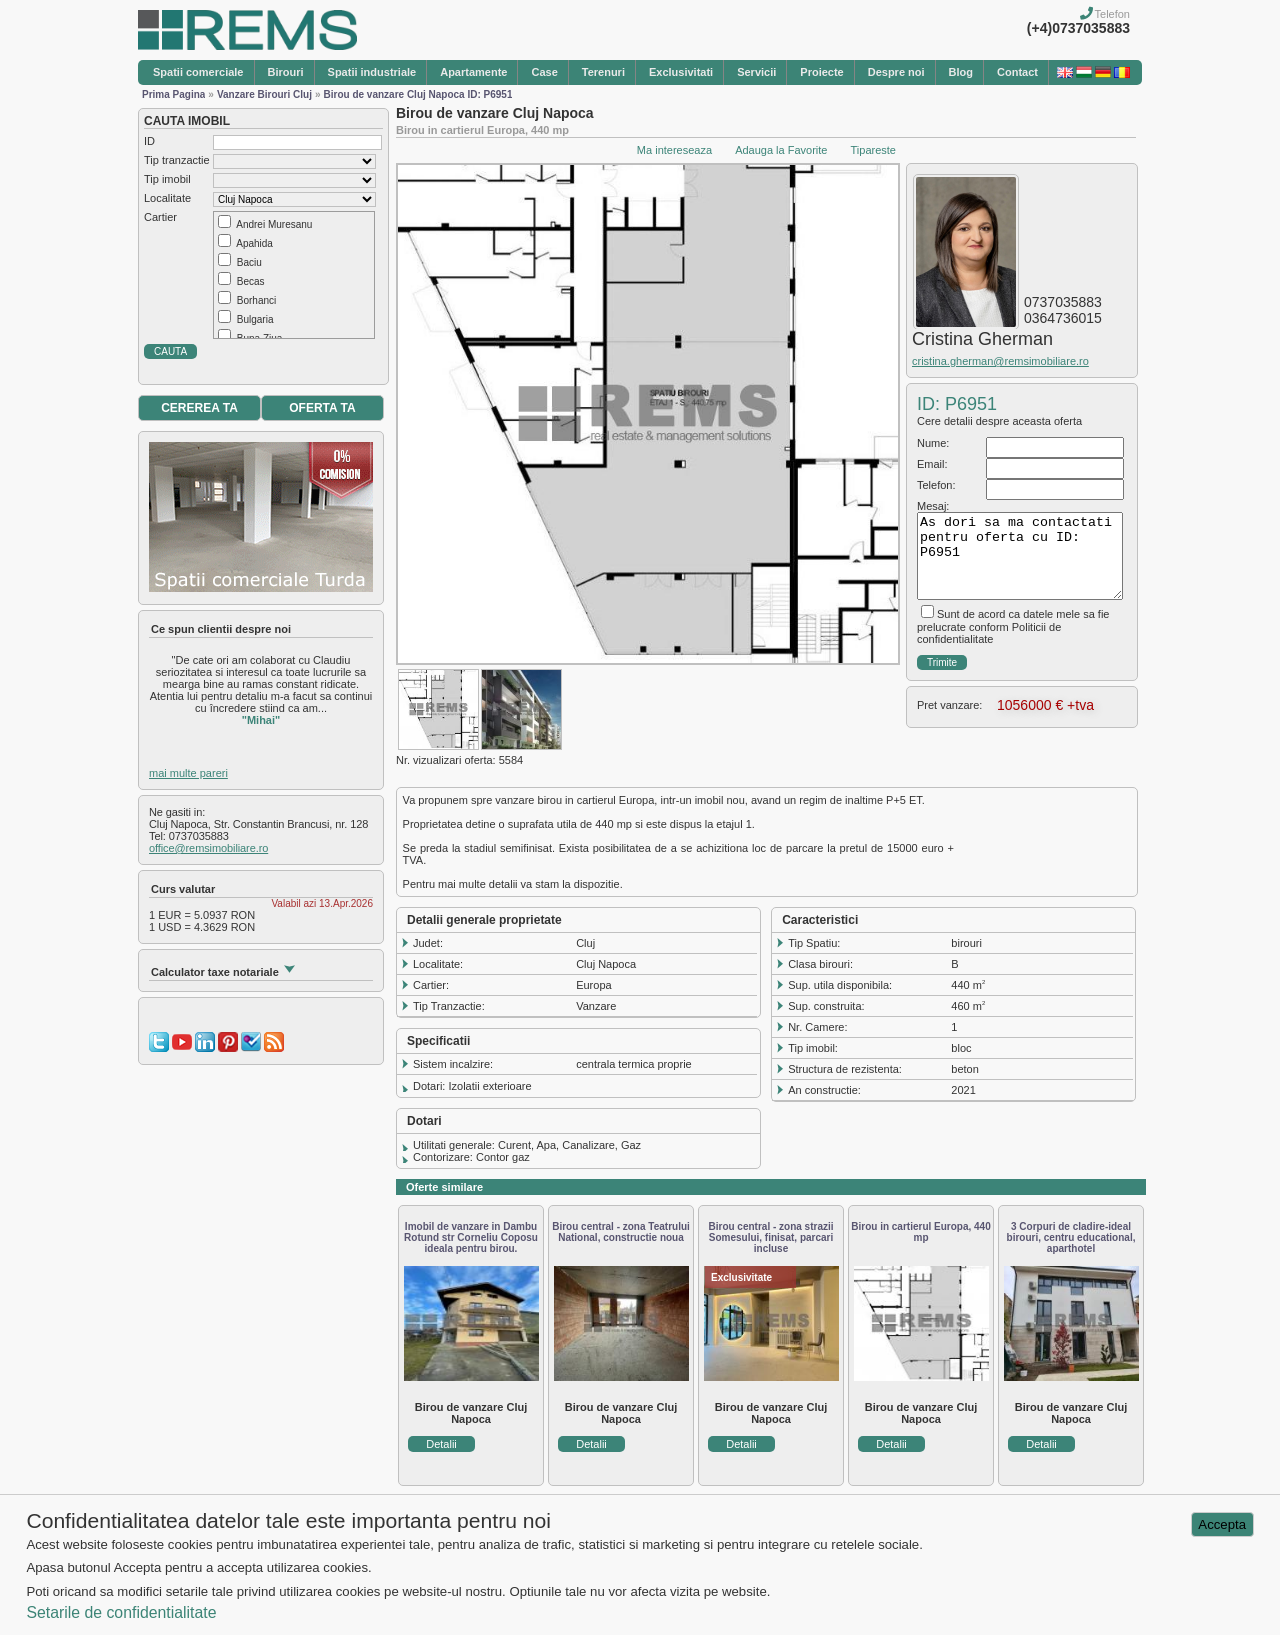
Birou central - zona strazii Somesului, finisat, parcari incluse (770, 1237)
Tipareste (873, 150)
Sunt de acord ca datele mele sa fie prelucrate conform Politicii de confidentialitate (1013, 626)
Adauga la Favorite (781, 150)
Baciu (249, 262)
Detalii (441, 1444)
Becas (251, 281)
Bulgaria (255, 319)
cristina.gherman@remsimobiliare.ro (1000, 361)
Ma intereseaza (674, 150)
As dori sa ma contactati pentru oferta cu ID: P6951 (1020, 556)
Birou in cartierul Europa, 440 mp (920, 1232)
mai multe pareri (188, 773)
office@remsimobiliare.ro (208, 848)
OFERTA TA (322, 408)
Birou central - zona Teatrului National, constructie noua (621, 1232)
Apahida (254, 243)
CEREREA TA (199, 408)
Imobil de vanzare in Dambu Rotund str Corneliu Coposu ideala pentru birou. (471, 1237)
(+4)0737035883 (1078, 28)
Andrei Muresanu (274, 224)
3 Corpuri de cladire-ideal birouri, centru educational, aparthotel (1071, 1237)
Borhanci (256, 300)
